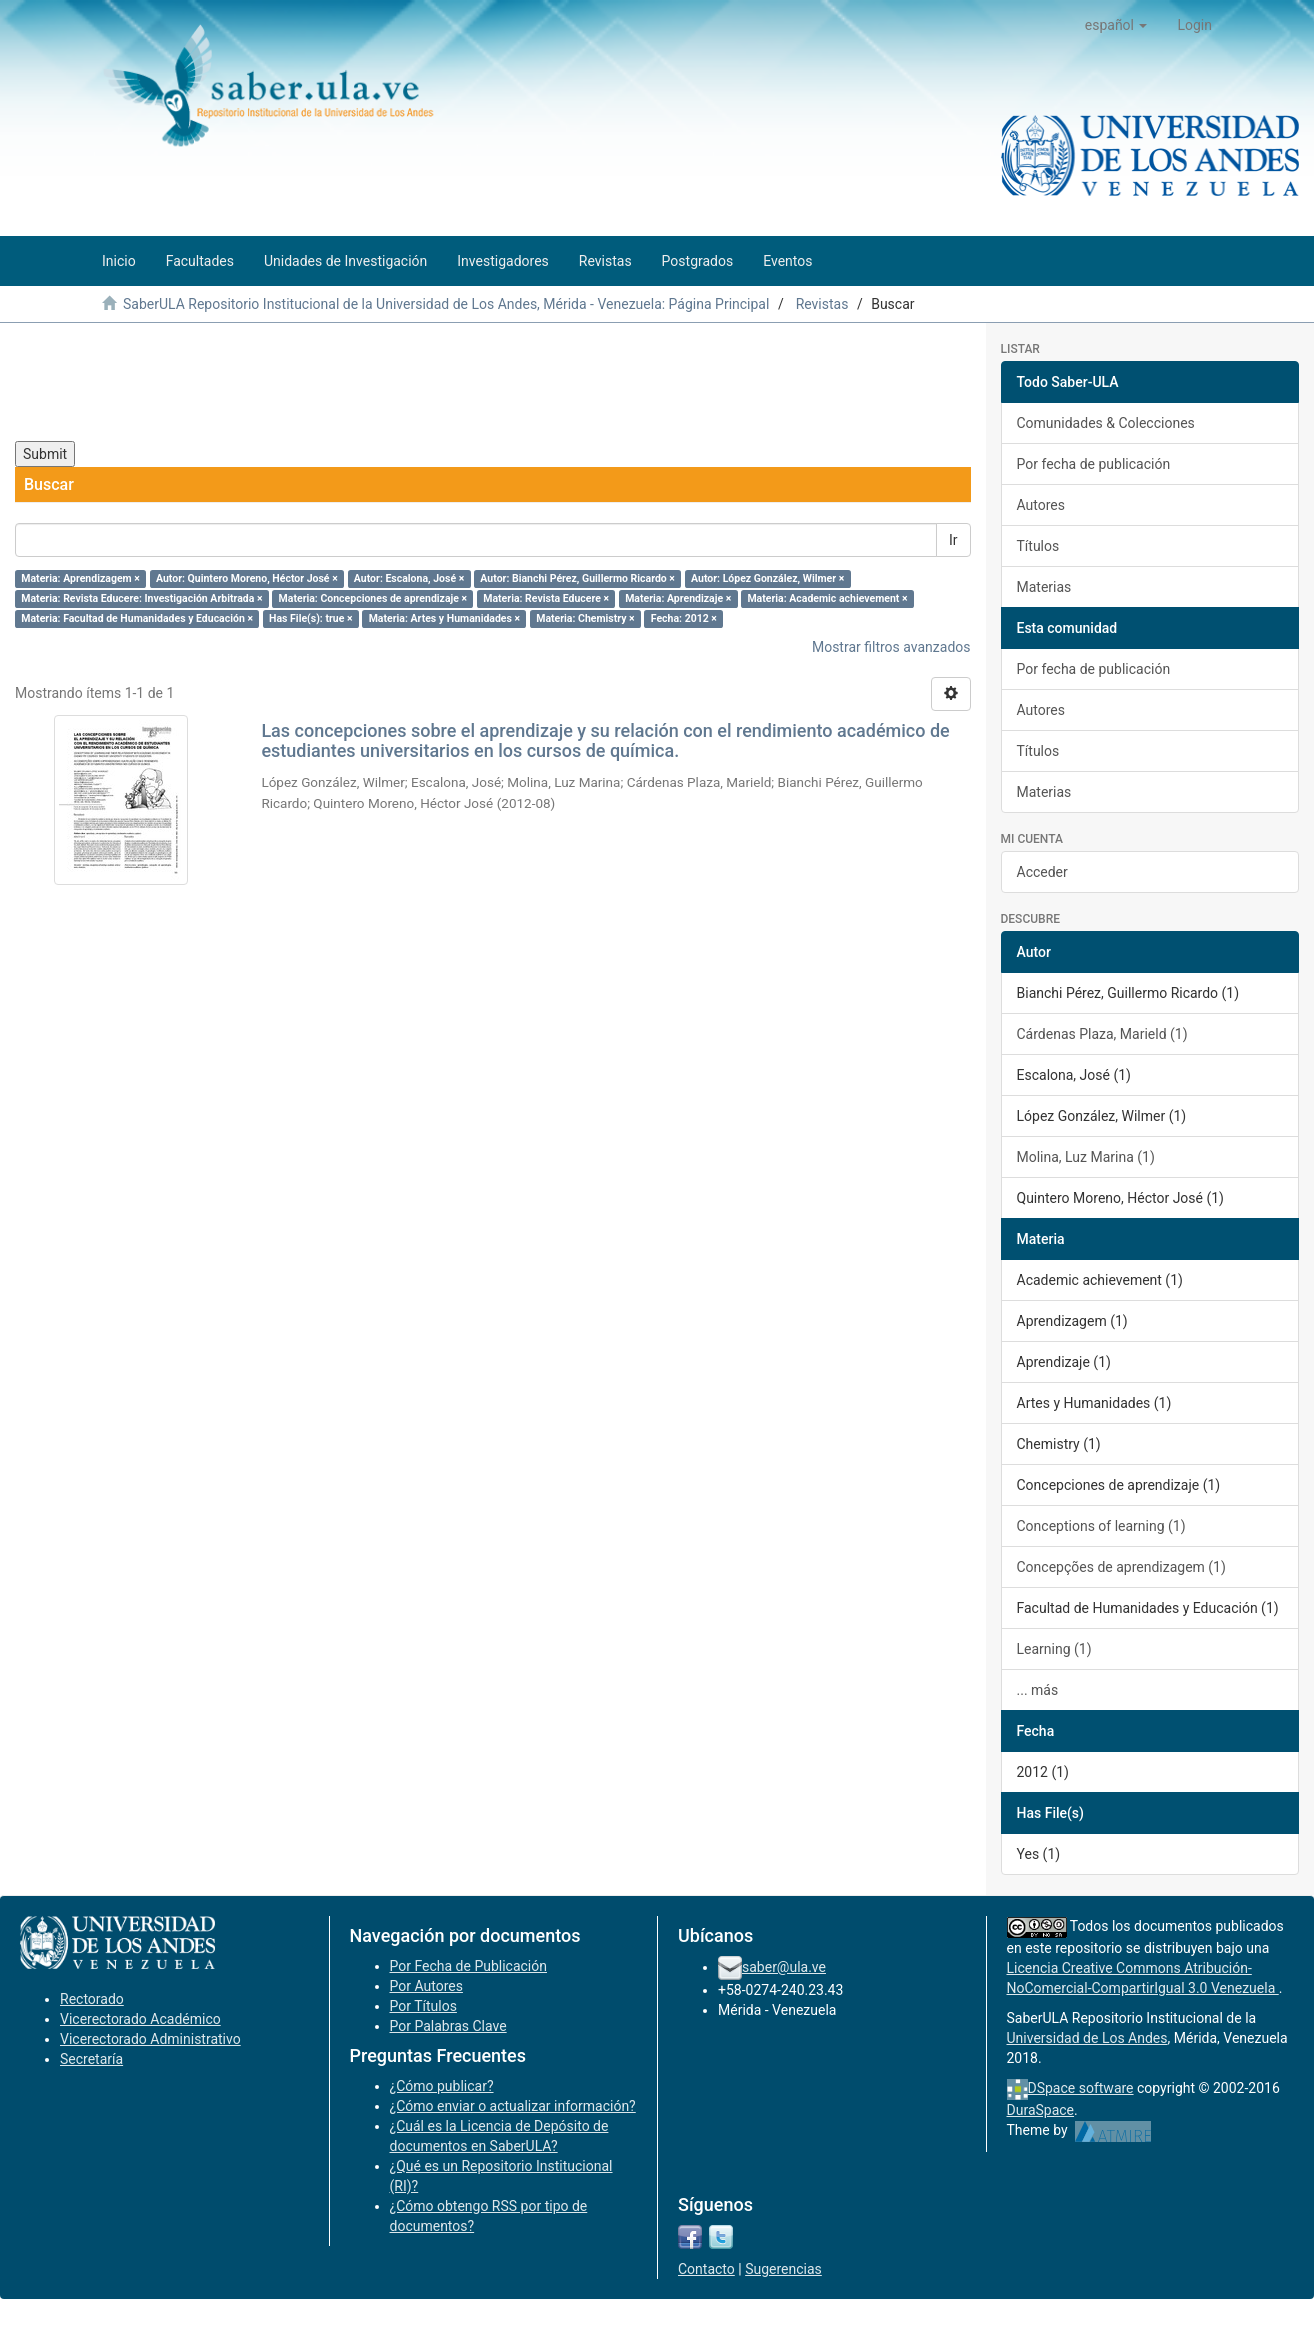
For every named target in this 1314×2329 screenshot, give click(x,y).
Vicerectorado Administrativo (150, 2039)
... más (1038, 1690)
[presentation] (167, 382)
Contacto (706, 2269)
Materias (1044, 587)
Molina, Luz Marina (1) (1086, 1157)
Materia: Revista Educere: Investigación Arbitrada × (141, 598)
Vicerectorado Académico (140, 2019)
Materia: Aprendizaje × (678, 598)
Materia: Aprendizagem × (80, 578)
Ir (953, 540)
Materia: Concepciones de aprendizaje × (373, 598)
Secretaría (91, 2059)
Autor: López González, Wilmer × (767, 578)
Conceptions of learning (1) (1101, 1526)
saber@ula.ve (784, 1967)
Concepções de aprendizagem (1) (1121, 1567)
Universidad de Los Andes (1087, 2038)
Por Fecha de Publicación (469, 1966)
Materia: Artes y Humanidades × (445, 618)
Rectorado (92, 1999)
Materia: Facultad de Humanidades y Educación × (137, 618)
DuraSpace (1041, 2110)
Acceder (1042, 872)
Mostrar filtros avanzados (891, 647)
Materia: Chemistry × (585, 618)
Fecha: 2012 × (684, 618)
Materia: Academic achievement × (827, 598)
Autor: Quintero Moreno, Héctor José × (247, 578)
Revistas (822, 304)
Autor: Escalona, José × (409, 578)
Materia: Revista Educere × (546, 598)
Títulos (1038, 546)
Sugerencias (783, 2269)
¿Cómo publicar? (442, 2086)
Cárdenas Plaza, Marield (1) (1102, 1034)
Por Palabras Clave (448, 2026)
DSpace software (1081, 2088)
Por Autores (426, 1986)
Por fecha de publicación (1094, 464)
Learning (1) (1054, 1649)
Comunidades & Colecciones (1106, 423)
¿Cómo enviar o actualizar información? (513, 2106)
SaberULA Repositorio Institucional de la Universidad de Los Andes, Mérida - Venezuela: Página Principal (446, 304)
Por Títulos (423, 2006)
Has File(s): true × (310, 618)
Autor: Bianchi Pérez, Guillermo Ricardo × (577, 578)
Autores (1041, 505)
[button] (1116, 25)
